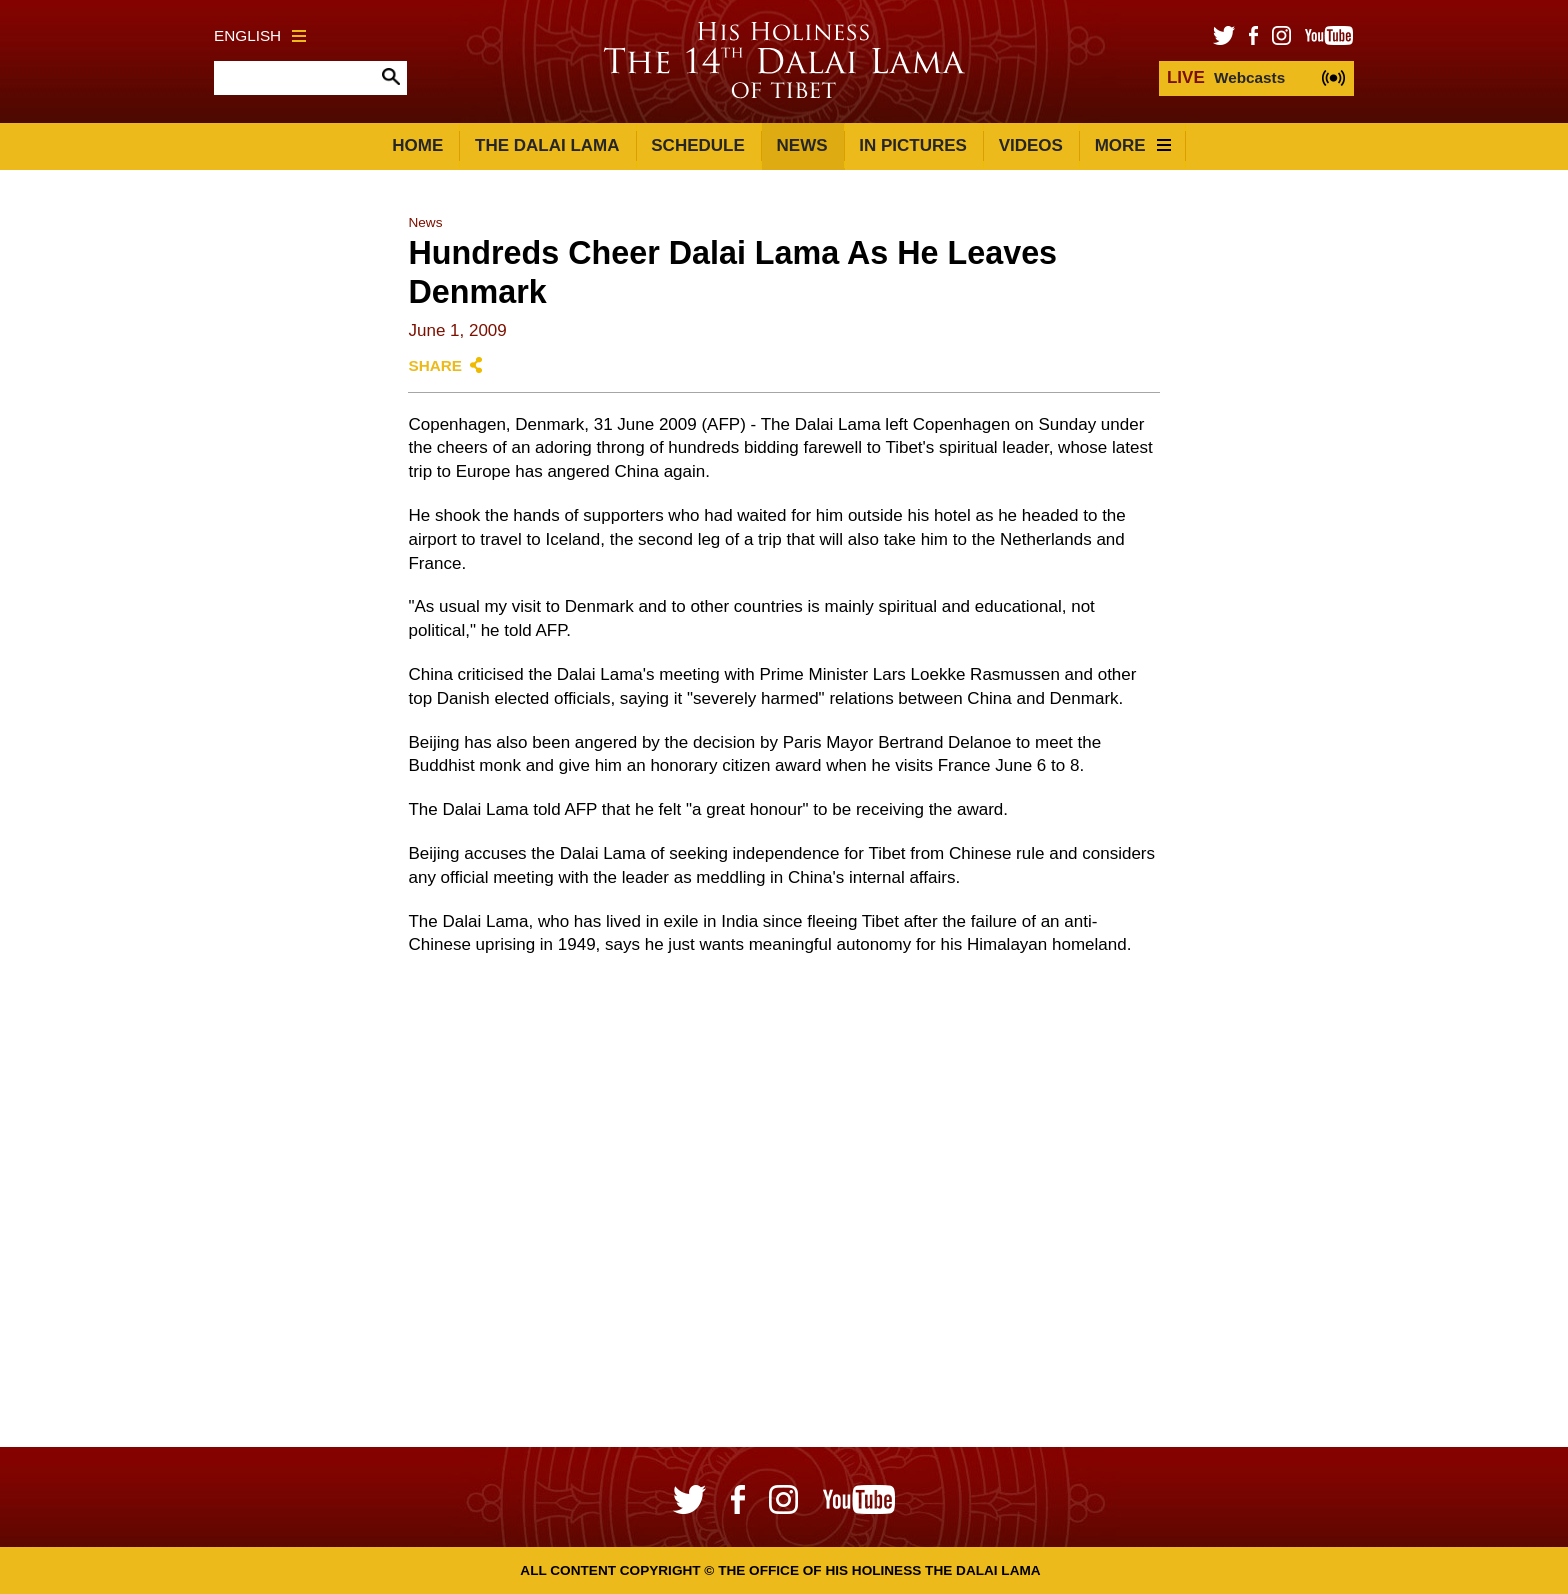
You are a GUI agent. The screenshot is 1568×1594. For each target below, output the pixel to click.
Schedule (698, 145)
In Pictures (913, 145)
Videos (1031, 145)
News (802, 145)
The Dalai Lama (547, 145)
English (260, 35)
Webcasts (1226, 77)
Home (417, 145)
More (1133, 145)
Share (435, 365)
